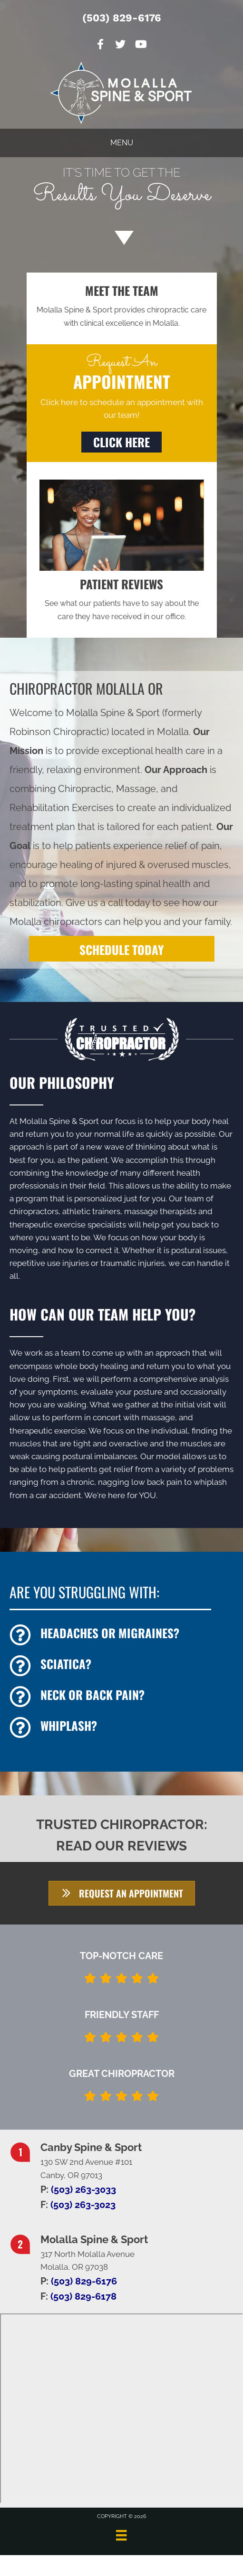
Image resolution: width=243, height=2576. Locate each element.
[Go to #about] (122, 237)
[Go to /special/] (121, 189)
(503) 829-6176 (121, 18)
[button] (121, 442)
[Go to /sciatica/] (121, 1666)
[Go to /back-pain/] (121, 1697)
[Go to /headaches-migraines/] (121, 1635)
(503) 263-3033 (83, 2189)
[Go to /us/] (121, 306)
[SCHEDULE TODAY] (121, 949)
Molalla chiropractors (56, 921)
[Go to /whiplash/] (121, 1727)
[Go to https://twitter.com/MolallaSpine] (120, 45)
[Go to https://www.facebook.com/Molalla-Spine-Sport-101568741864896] (100, 45)
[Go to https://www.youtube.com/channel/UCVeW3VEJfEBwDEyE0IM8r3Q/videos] (140, 45)
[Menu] (121, 2535)
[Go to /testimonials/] (121, 599)
